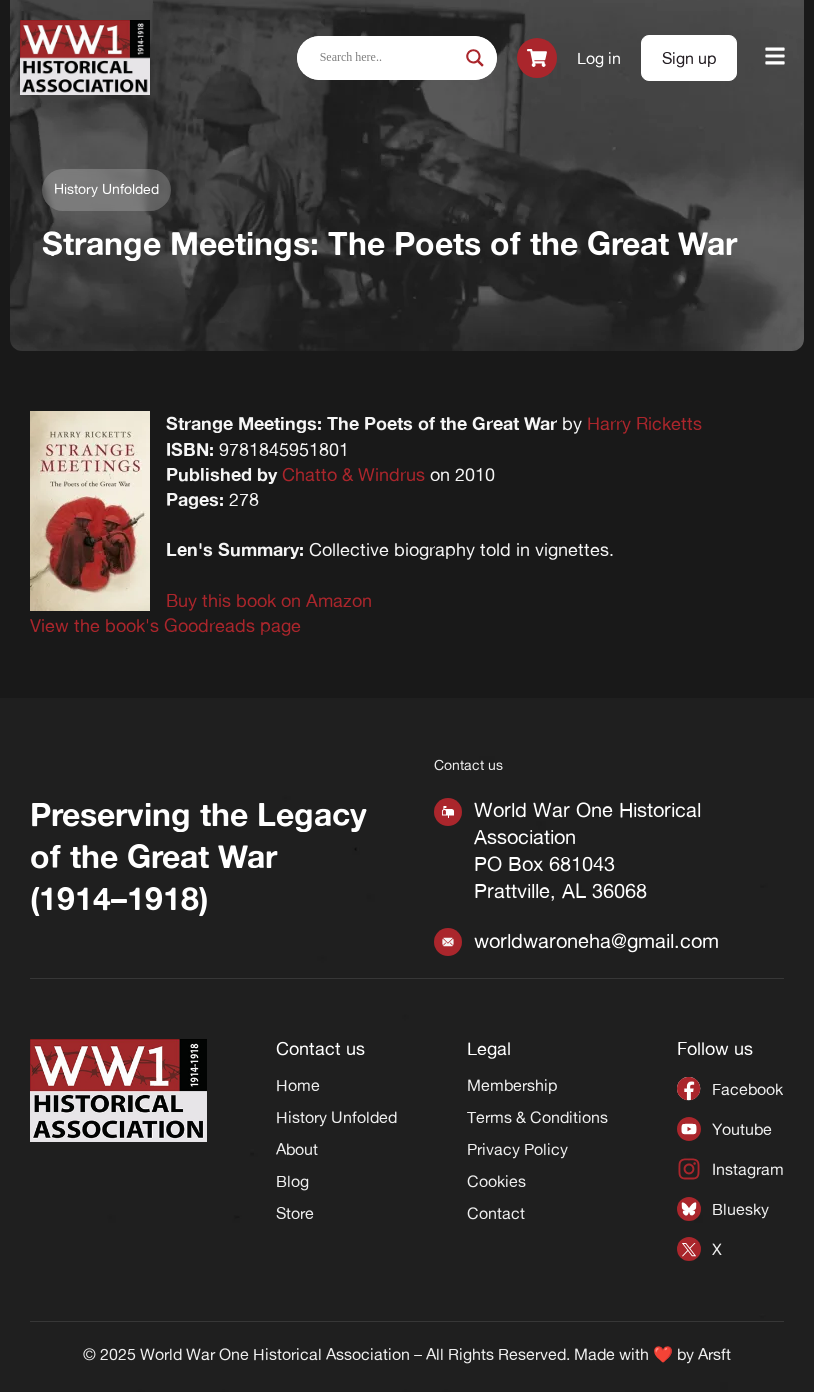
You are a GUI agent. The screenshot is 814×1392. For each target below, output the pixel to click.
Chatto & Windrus (353, 474)
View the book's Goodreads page (165, 625)
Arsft (714, 1354)
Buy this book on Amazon (269, 600)
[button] (775, 57)
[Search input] (388, 58)
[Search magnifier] (475, 58)
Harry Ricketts (644, 423)
